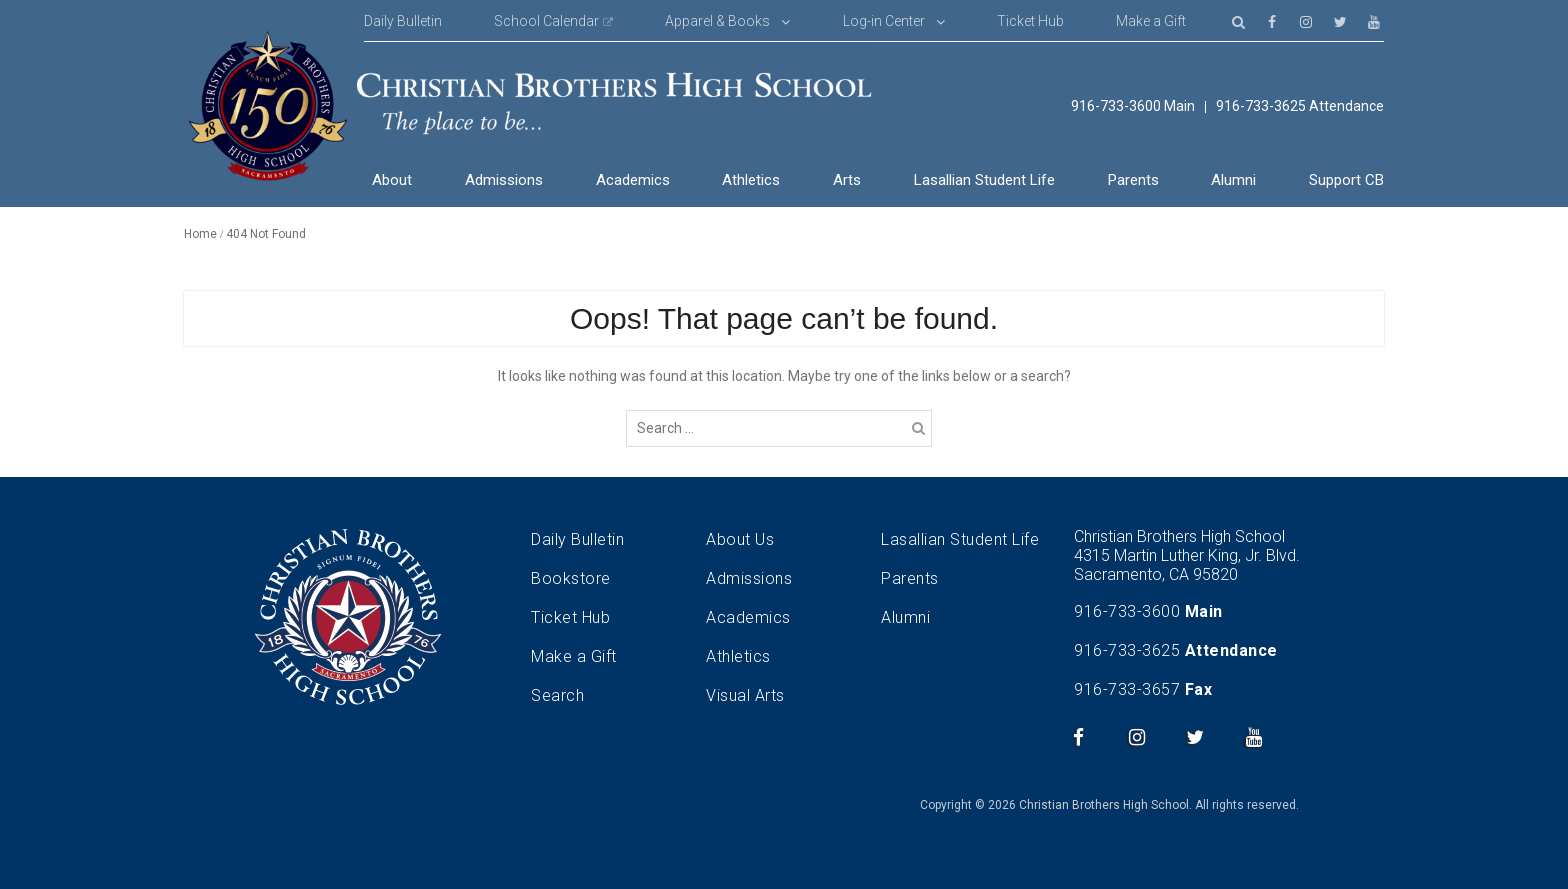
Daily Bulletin (403, 21)
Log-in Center (884, 21)
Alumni (1233, 180)
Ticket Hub (1030, 21)
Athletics (751, 180)
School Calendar (546, 21)
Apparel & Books (717, 21)
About (392, 180)
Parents (1133, 180)
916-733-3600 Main (1133, 106)
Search (557, 695)
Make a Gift (1151, 21)
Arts (847, 180)
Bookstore (571, 578)
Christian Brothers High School (1104, 805)
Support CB (1346, 180)
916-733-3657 (1127, 689)
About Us (740, 539)
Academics (633, 180)
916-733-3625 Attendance (1300, 106)
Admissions (504, 180)
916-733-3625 (1127, 650)
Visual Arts (745, 695)
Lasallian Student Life (984, 180)
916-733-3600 (1127, 611)
